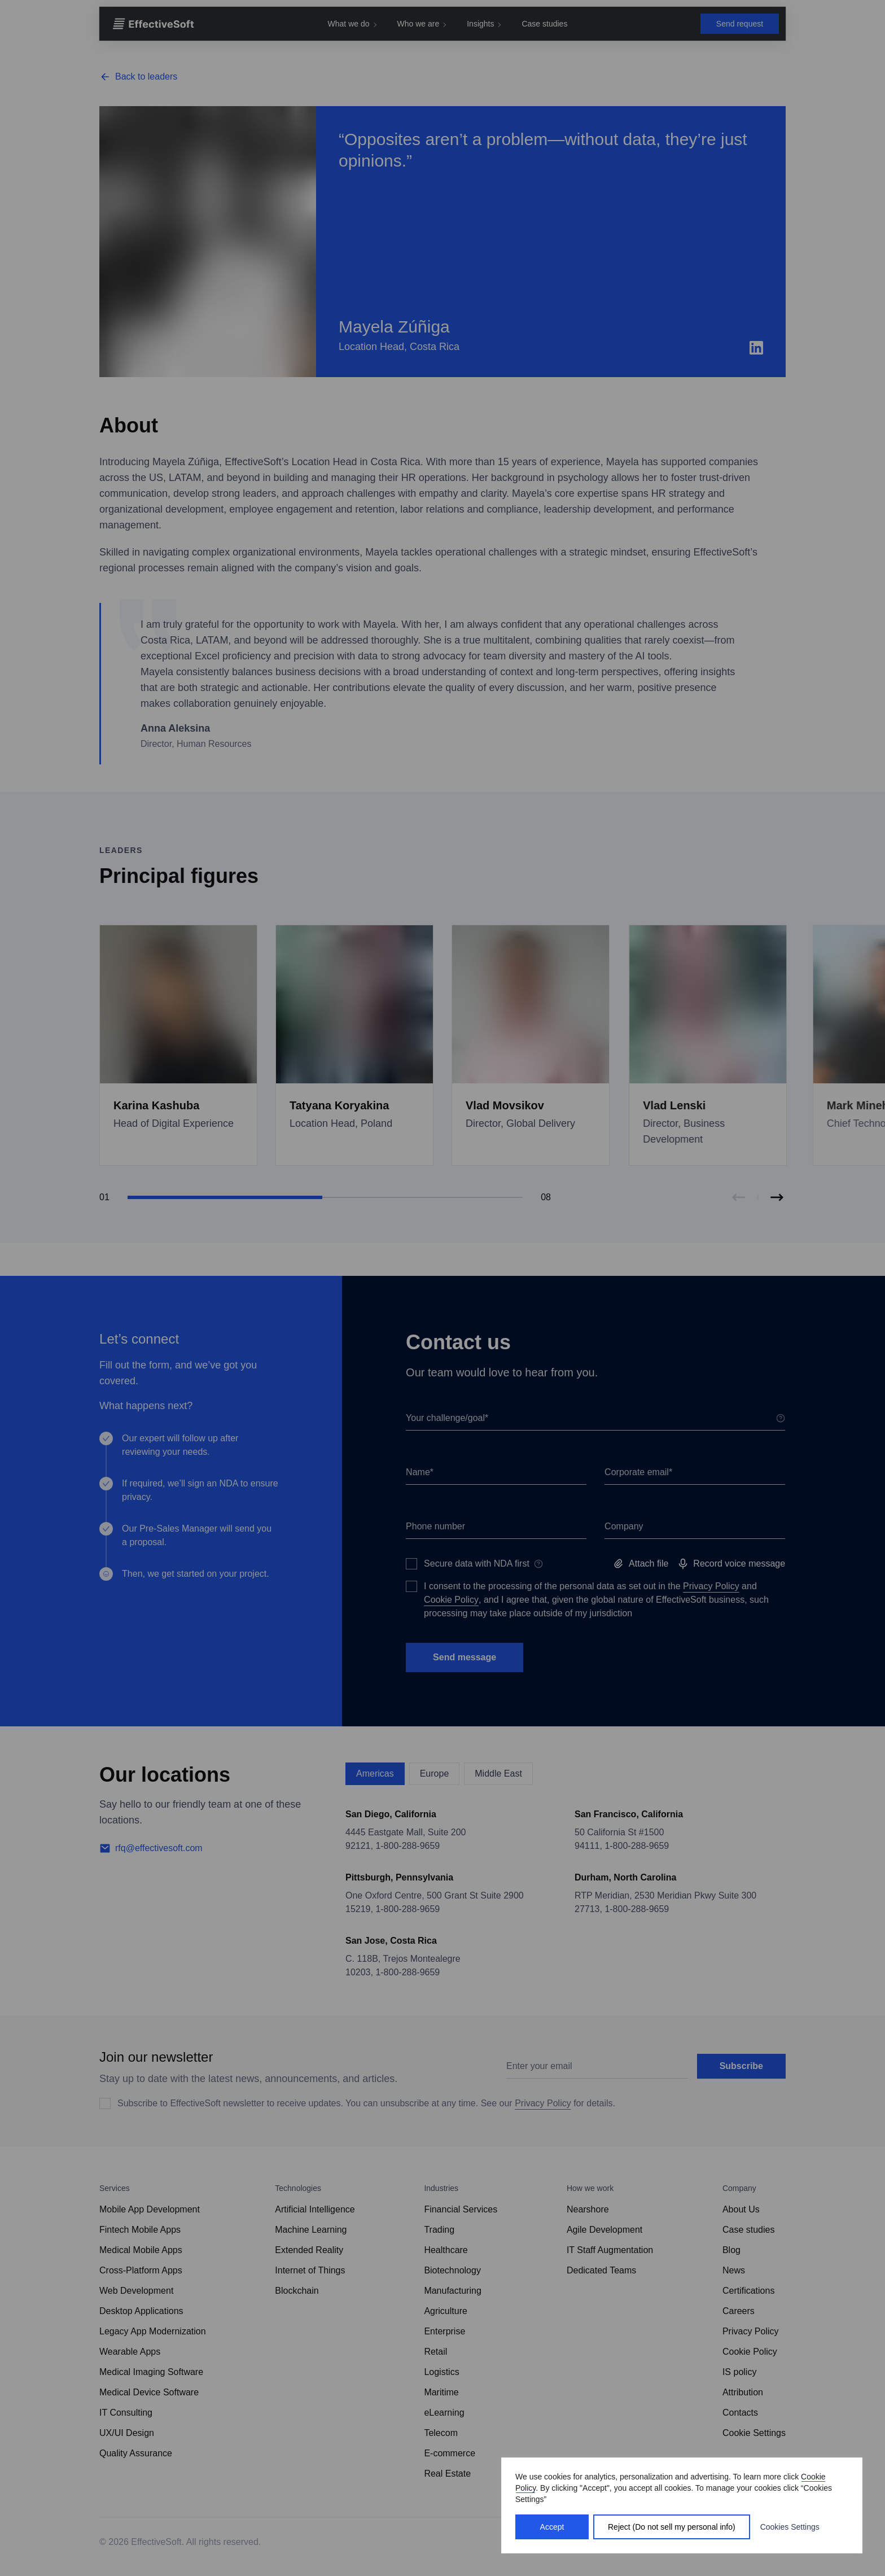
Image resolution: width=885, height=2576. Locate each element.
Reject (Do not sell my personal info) (671, 2526)
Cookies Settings (790, 2526)
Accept (552, 2526)
